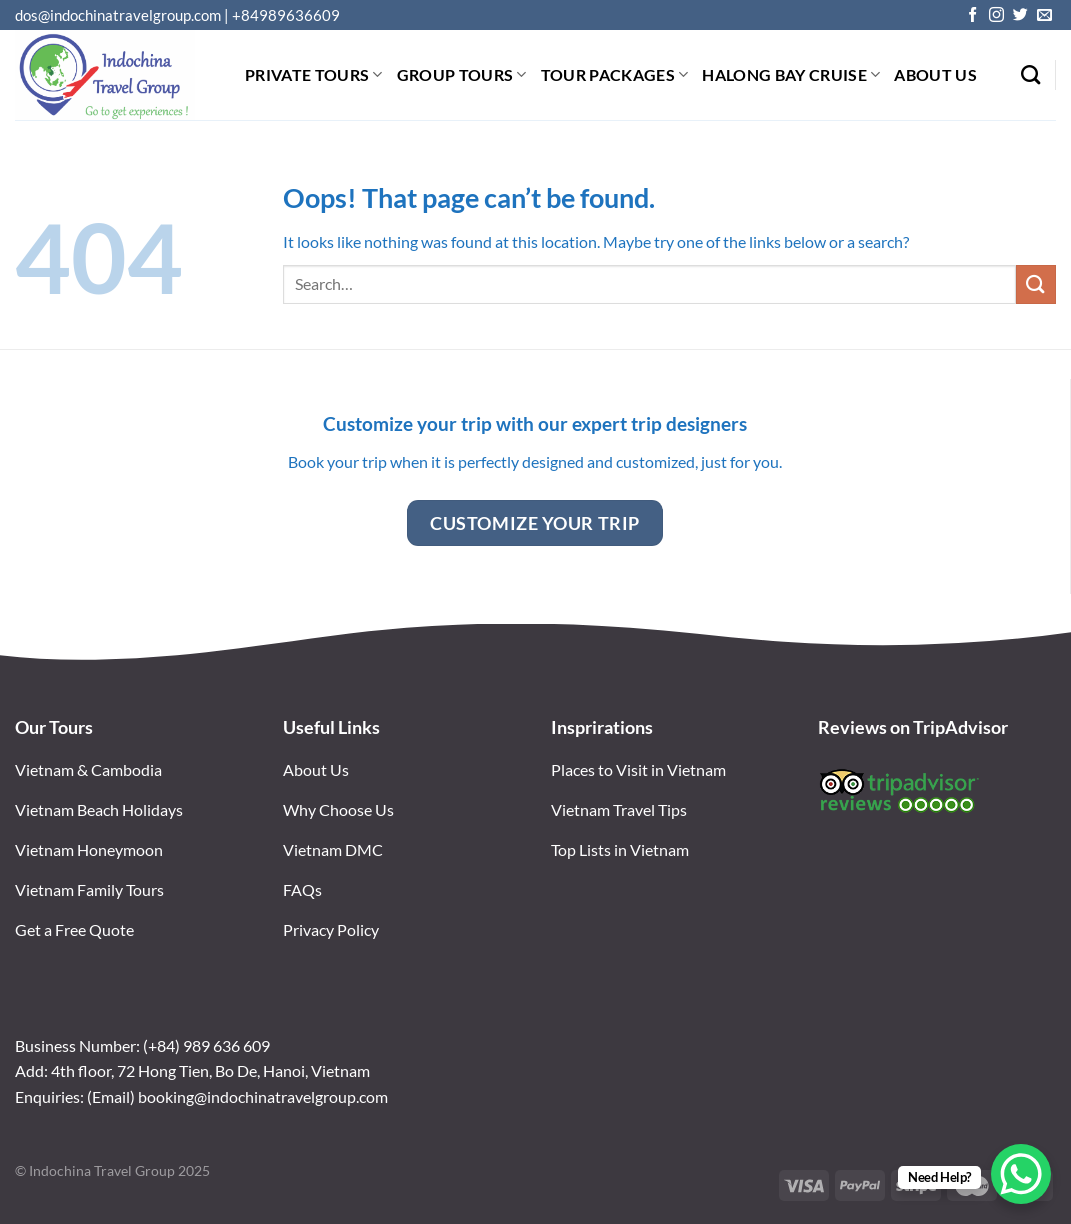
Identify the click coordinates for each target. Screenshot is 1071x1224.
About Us (935, 74)
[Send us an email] (1044, 15)
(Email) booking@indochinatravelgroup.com (237, 1096)
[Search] (1030, 74)
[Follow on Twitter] (1020, 15)
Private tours (314, 74)
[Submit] (1036, 284)
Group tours (462, 74)
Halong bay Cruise (791, 74)
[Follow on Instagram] (996, 15)
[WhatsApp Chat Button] (1021, 1174)
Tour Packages (615, 74)
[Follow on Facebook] (972, 15)
